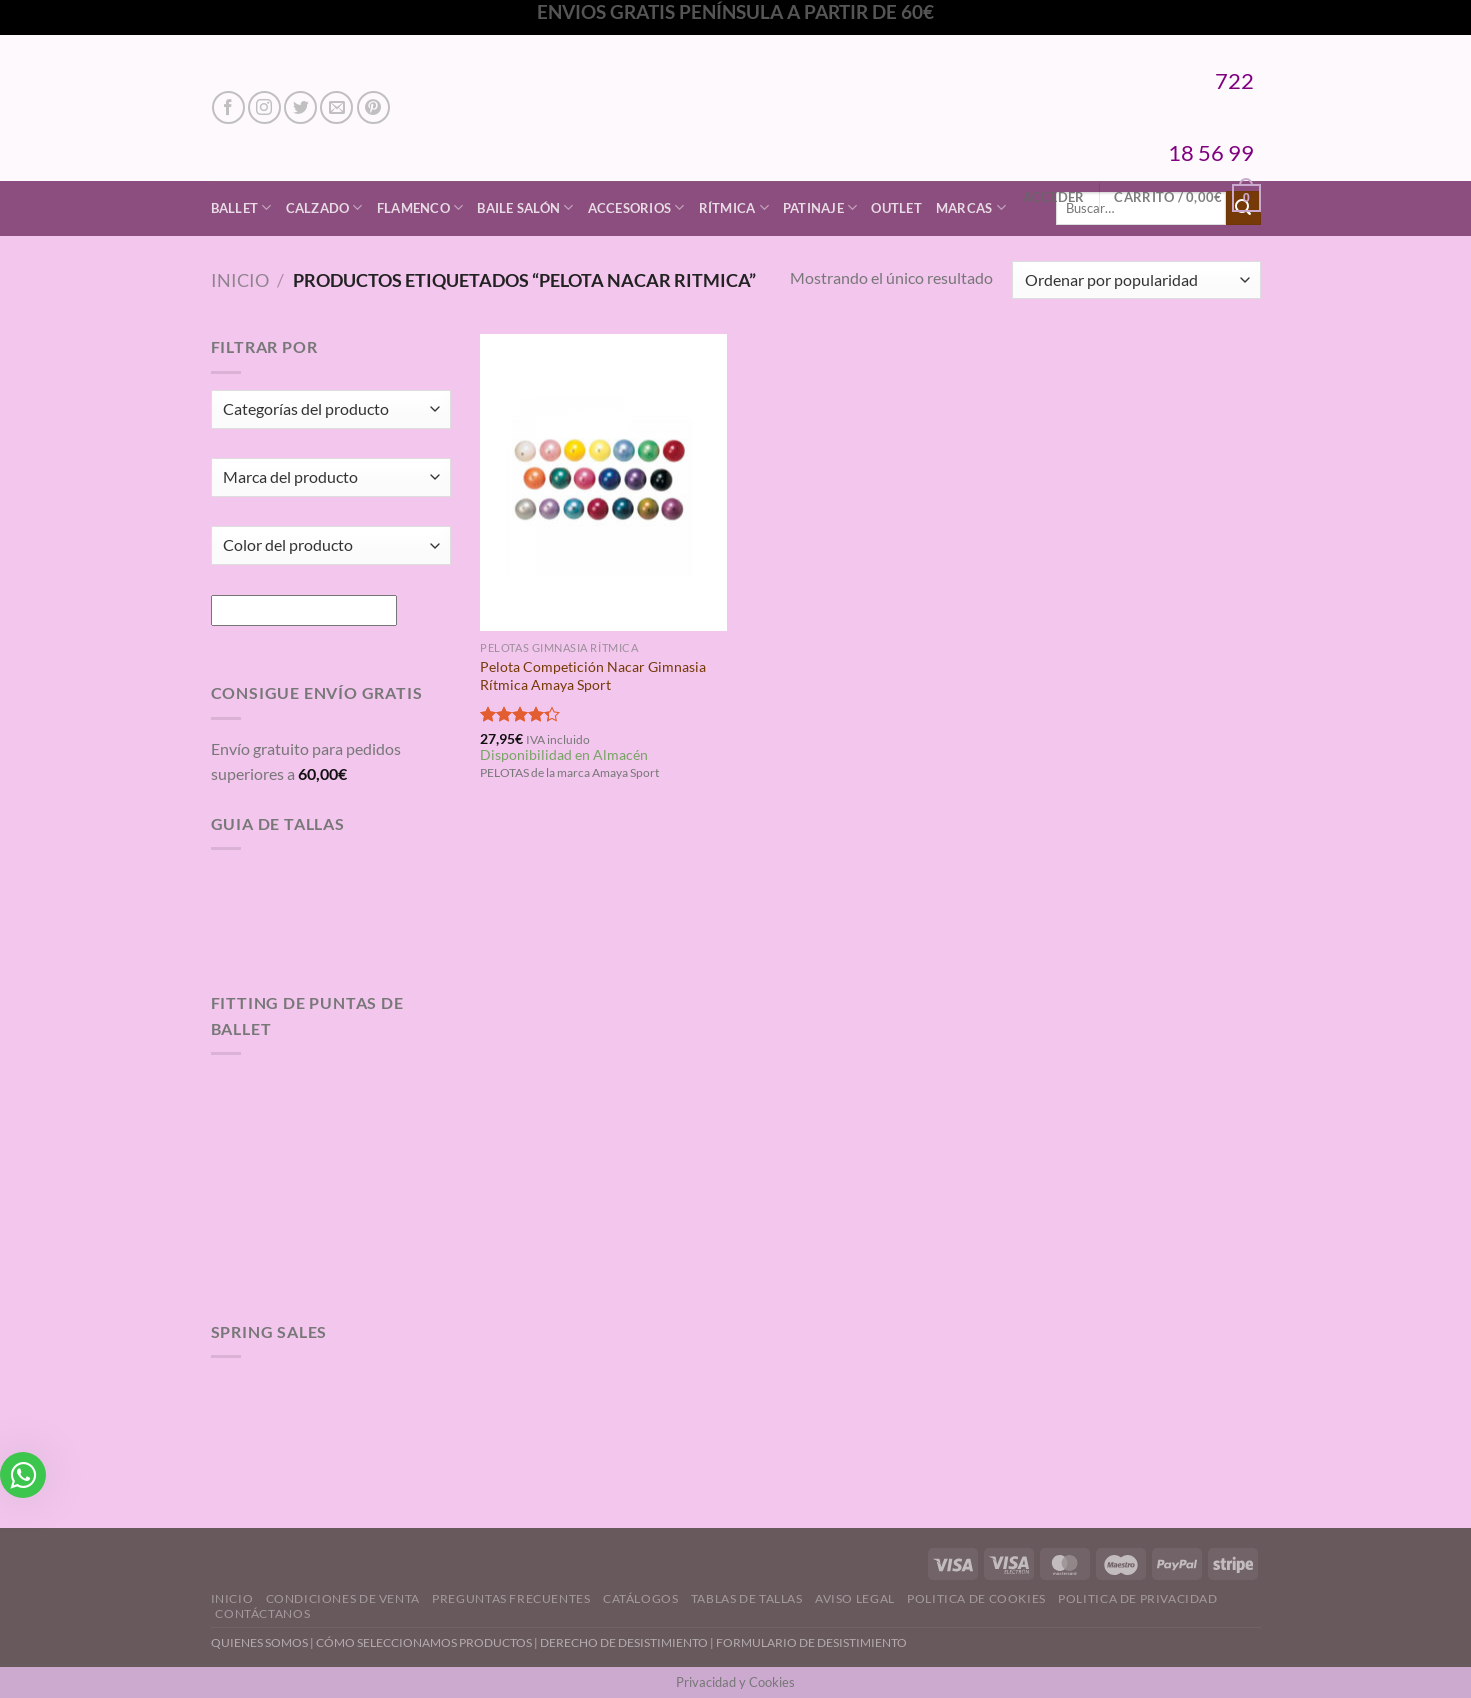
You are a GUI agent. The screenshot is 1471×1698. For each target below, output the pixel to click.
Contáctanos (262, 1613)
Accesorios (636, 207)
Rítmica (734, 207)
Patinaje (820, 207)
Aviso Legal (855, 1598)
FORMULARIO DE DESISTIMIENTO (811, 1642)
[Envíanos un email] (336, 107)
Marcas (971, 207)
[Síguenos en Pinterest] (373, 107)
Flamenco (420, 207)
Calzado (324, 207)
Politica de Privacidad (1137, 1598)
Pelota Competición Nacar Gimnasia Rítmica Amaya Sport (593, 676)
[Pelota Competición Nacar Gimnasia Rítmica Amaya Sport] (603, 482)
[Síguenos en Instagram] (264, 107)
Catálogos (641, 1598)
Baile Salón (525, 207)
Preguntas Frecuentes (511, 1598)
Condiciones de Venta (343, 1598)
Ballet (241, 207)
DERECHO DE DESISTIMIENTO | (628, 1642)
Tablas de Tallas (747, 1598)
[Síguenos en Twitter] (300, 107)
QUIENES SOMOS (259, 1642)
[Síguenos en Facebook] (228, 107)
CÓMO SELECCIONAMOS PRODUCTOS (424, 1642)
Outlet (896, 208)
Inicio (240, 280)
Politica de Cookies (976, 1598)
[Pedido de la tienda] (1136, 280)
